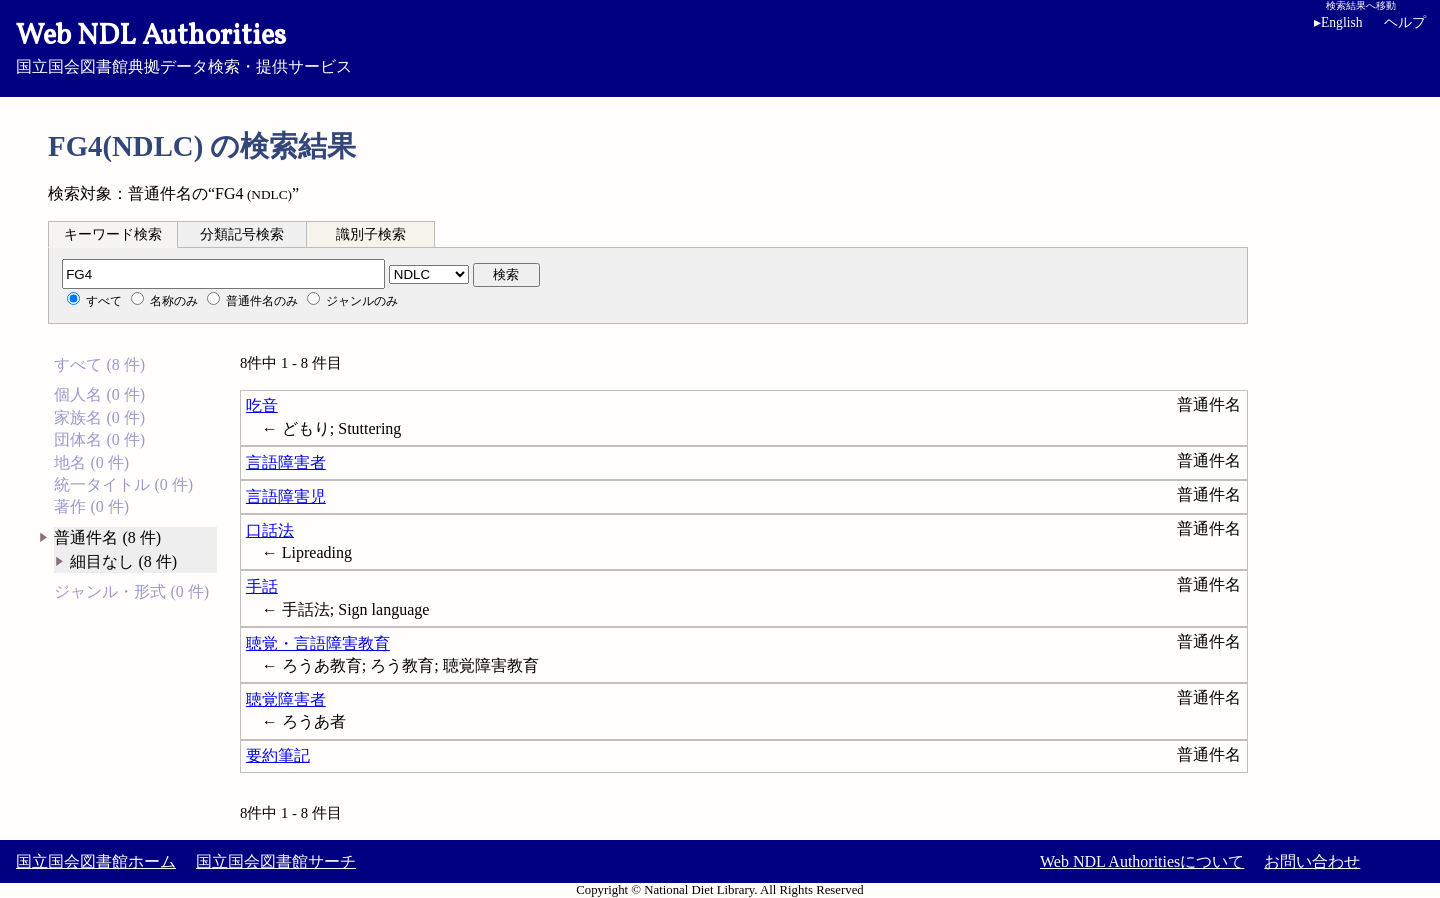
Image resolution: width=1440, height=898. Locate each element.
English (1338, 22)
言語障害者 (286, 462)
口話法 (270, 530)
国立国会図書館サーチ (276, 861)
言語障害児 (286, 496)
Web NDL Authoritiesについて (1142, 861)
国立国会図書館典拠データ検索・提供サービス (720, 46)
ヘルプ (1405, 22)
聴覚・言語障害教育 (318, 643)
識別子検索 (371, 234)
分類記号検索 (242, 234)
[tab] (113, 234)
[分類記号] (223, 274)
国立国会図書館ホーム (96, 861)
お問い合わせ (1312, 861)
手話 (262, 586)
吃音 (262, 405)
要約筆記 (278, 755)
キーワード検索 (113, 234)
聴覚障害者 (286, 699)
